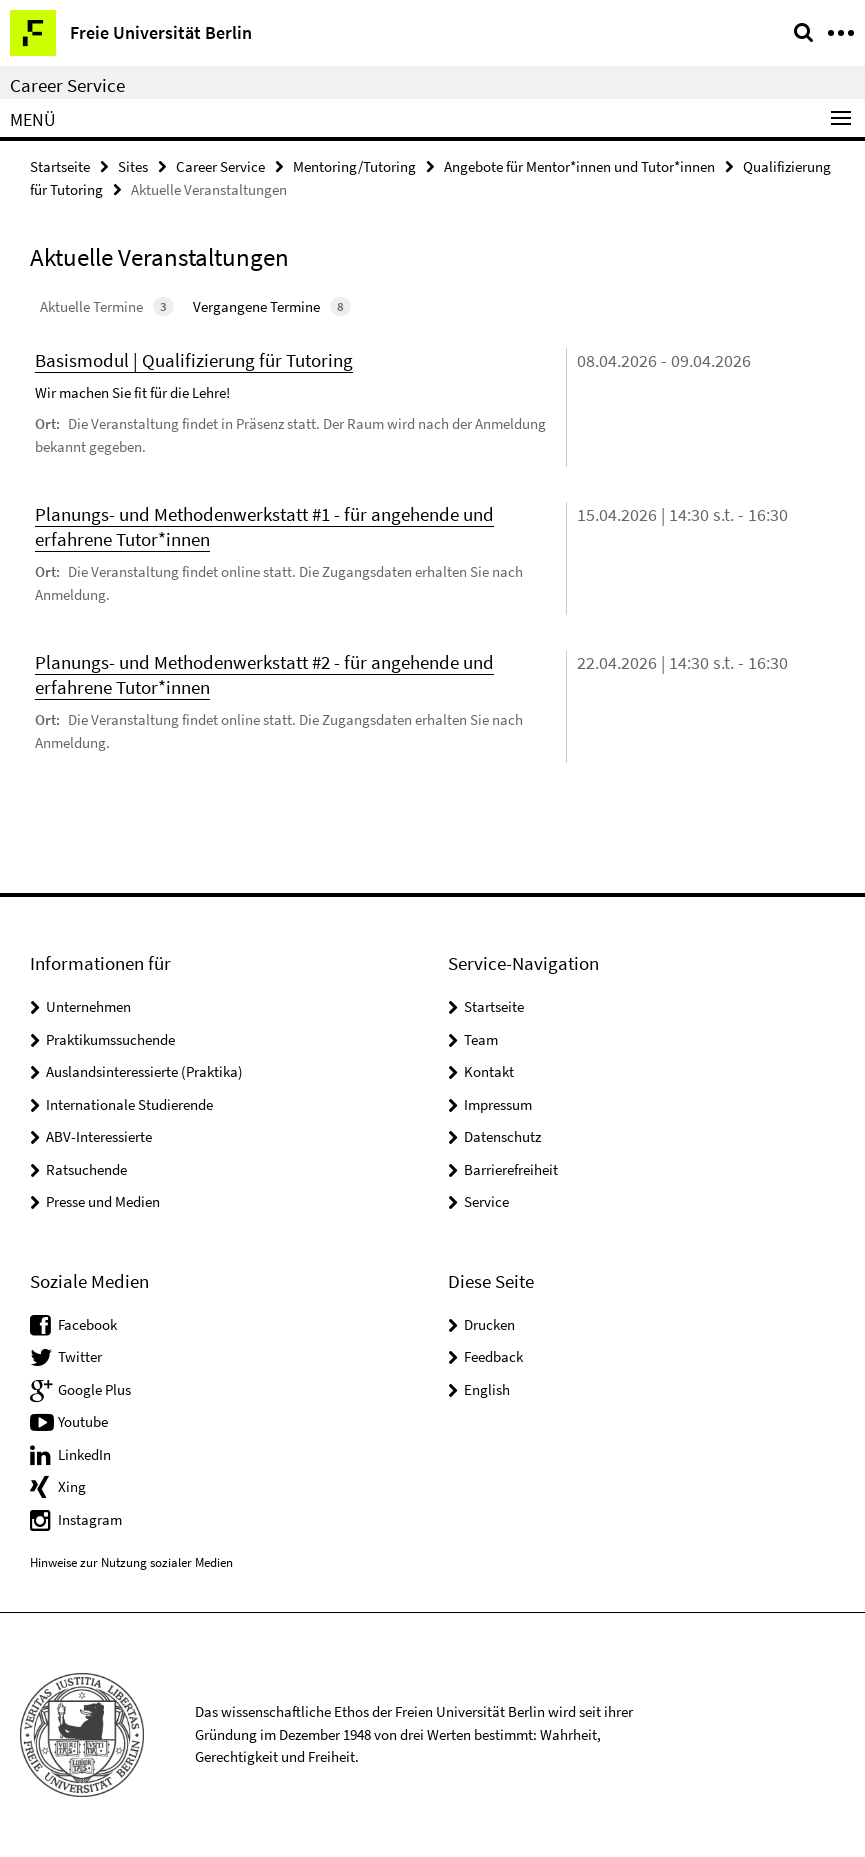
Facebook (87, 1324)
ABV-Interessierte (99, 1136)
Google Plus (94, 1389)
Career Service (67, 85)
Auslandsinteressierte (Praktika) (144, 1071)
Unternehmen (88, 1006)
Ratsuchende (86, 1169)
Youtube (83, 1421)
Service (486, 1201)
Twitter (80, 1356)
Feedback (493, 1356)
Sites (133, 166)
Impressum (498, 1104)
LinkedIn (84, 1454)
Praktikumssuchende (110, 1039)
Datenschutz (502, 1136)
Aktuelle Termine (107, 306)
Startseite (60, 166)
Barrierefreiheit (511, 1169)
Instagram (90, 1519)
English (487, 1389)
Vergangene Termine (272, 306)
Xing (72, 1486)
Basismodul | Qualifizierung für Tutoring (194, 360)
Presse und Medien (103, 1201)
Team (481, 1039)
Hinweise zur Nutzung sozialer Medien (131, 1562)
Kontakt (489, 1071)
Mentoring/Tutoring (354, 166)
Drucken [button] (489, 1324)
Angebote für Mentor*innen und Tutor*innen (579, 166)
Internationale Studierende (129, 1104)
